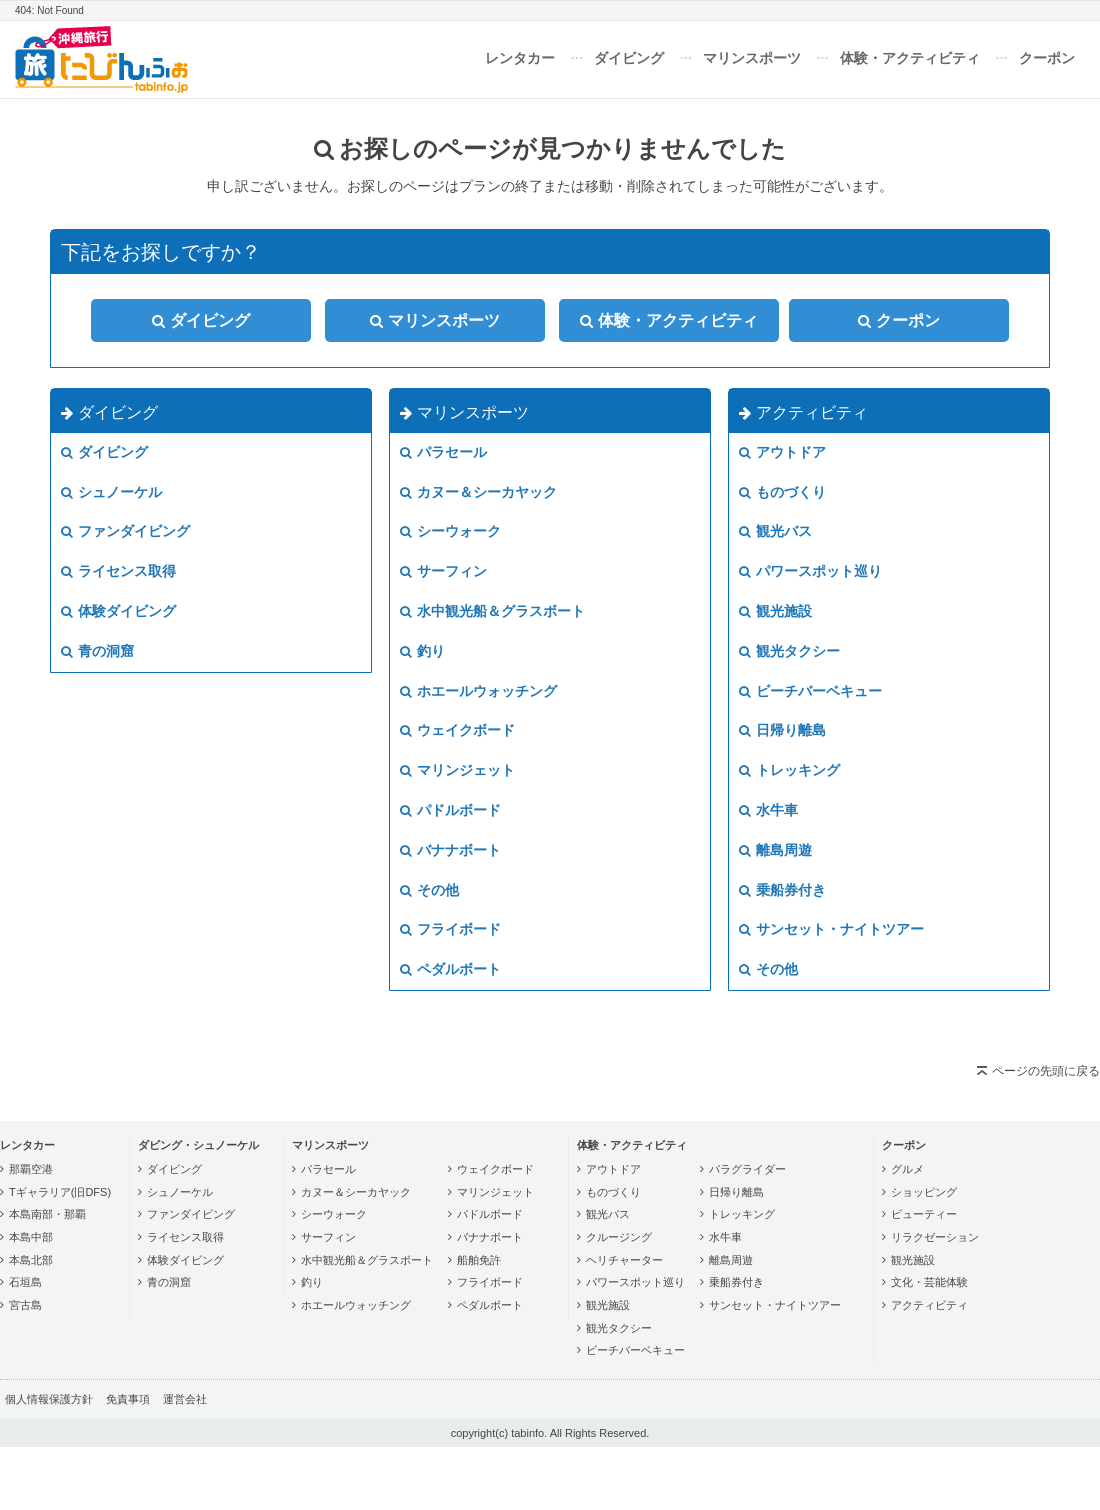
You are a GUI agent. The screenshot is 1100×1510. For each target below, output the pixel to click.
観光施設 (775, 611)
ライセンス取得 (118, 571)
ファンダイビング (125, 531)
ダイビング (629, 58)
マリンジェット (457, 770)
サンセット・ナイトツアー (831, 929)
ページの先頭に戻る (1046, 1071)
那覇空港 (31, 1169)
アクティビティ (803, 412)
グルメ (907, 1169)
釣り (422, 651)
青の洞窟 (97, 651)
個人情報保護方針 (49, 1399)
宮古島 (25, 1305)
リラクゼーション (935, 1237)
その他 (429, 890)
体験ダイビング (118, 611)
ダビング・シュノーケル (198, 1145)
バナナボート (450, 850)
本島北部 (31, 1260)
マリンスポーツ (752, 58)
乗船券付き (782, 890)
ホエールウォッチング (478, 691)
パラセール (443, 452)
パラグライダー (747, 1169)
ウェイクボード (457, 730)
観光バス (775, 531)
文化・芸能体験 (929, 1282)
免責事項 (128, 1399)
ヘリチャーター (624, 1260)
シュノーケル (111, 492)
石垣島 (25, 1282)
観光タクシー (789, 651)
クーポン (1047, 58)
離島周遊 (775, 850)
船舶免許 (479, 1260)
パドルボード (450, 810)
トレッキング (789, 770)
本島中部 (31, 1237)
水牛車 (768, 810)
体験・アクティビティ (910, 58)
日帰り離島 (782, 730)
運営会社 (185, 1399)
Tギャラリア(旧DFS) (60, 1192)
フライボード (450, 929)
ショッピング (924, 1192)
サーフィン (443, 571)
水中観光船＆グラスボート (492, 611)
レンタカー (520, 58)
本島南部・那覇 (47, 1214)
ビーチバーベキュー (810, 691)
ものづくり (782, 492)
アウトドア (782, 452)
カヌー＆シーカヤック (478, 492)
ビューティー (924, 1214)
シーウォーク (450, 531)
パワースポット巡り (810, 571)
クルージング (619, 1237)
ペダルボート (450, 969)
